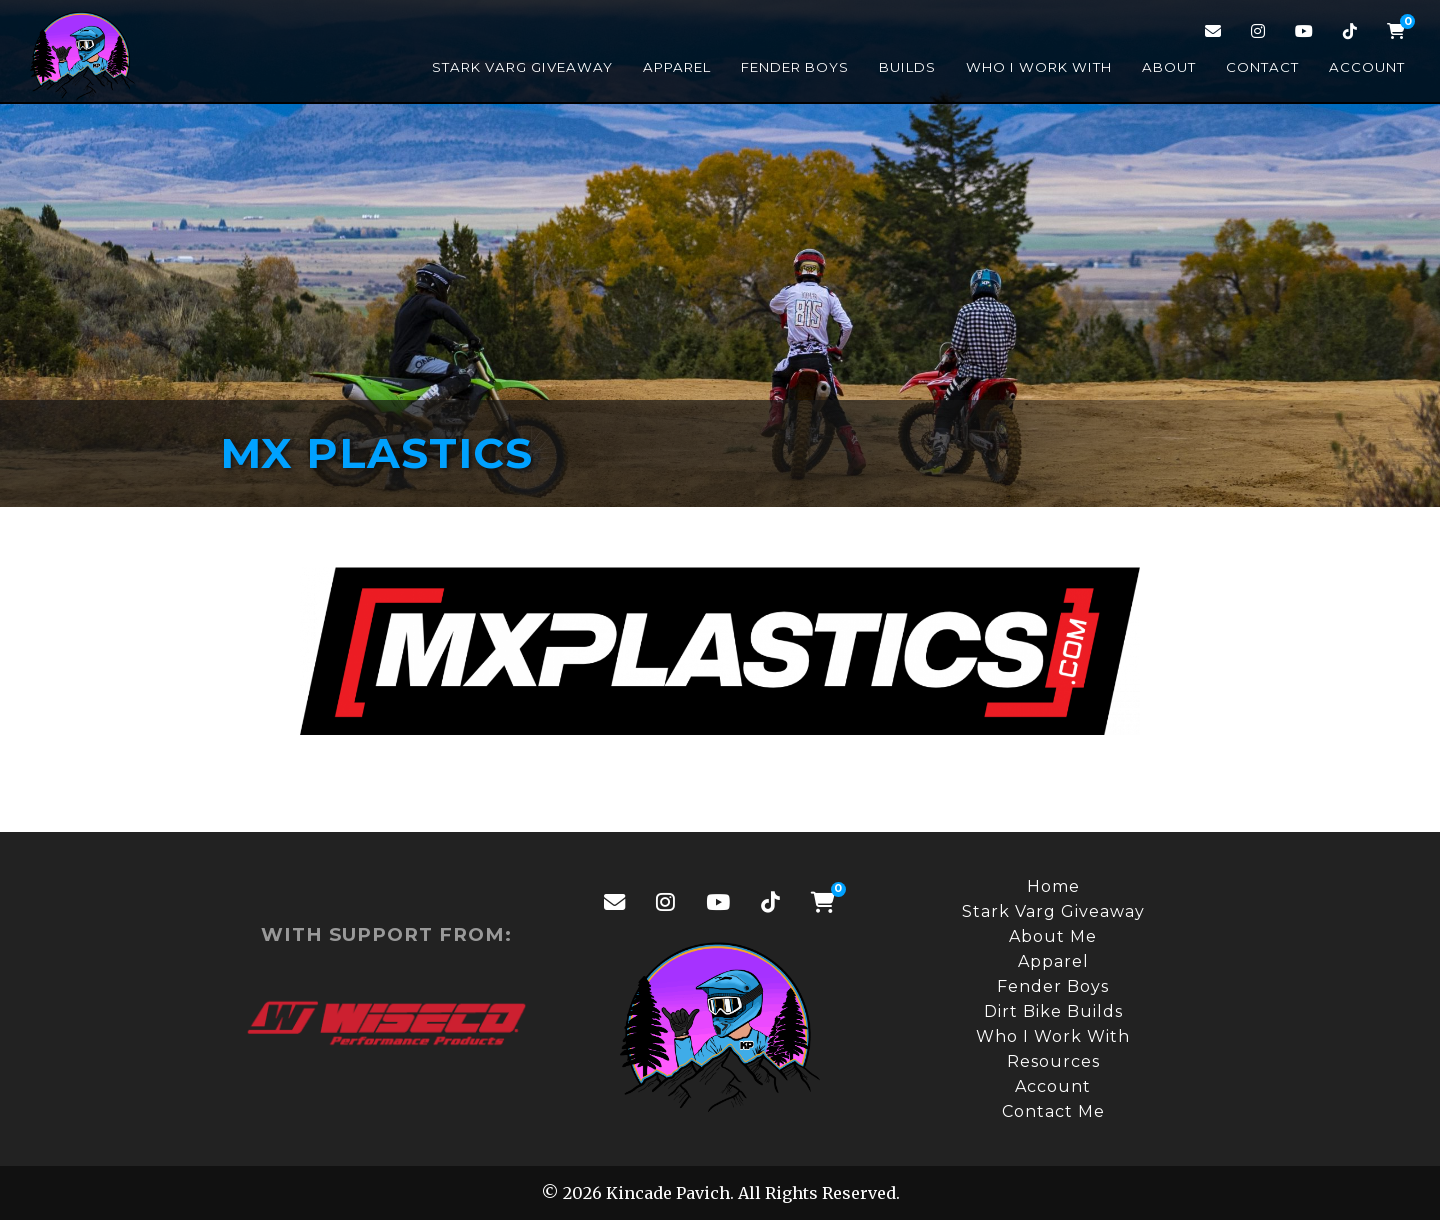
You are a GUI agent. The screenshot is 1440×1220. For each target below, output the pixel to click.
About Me (1053, 936)
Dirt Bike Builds (1053, 1011)
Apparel (677, 67)
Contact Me (1053, 1111)
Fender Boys (795, 67)
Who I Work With (1039, 67)
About (1169, 67)
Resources (1053, 1061)
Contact (1262, 67)
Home (1053, 886)
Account (1367, 67)
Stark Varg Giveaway (522, 67)
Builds (907, 67)
